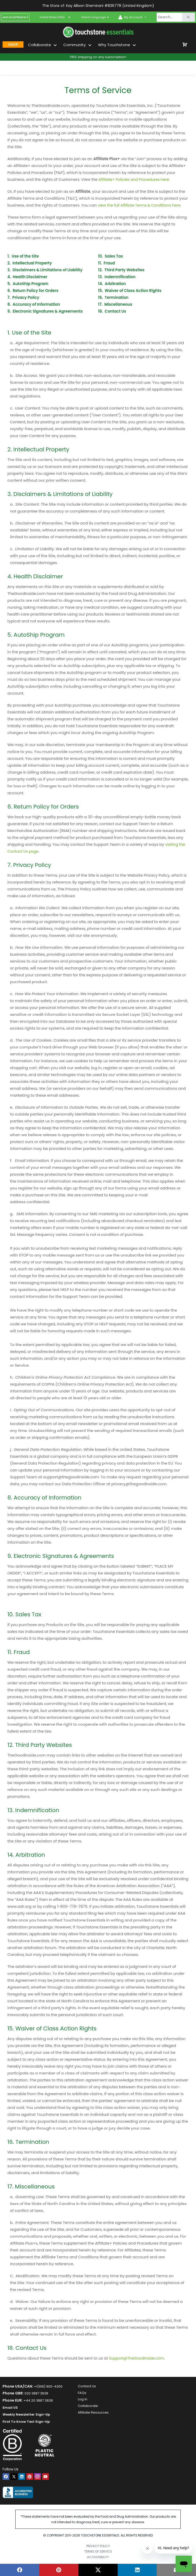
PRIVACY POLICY (98, 2546)
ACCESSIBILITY (98, 2557)
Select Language (93, 17)
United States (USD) (55, 17)
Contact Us (91, 2386)
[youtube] (45, 2476)
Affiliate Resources (97, 2414)
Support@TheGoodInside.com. (138, 2358)
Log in (86, 2400)
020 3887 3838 (37, 2393)
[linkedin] (21, 2476)
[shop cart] (184, 44)
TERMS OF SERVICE (98, 2551)
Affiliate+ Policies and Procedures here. (136, 179)
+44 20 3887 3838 (39, 2400)
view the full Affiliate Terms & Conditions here (140, 205)
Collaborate (91, 2407)
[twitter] (13, 2476)
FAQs (85, 2393)
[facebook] (6, 2476)
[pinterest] (29, 2476)
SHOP (13, 44)
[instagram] (37, 2476)
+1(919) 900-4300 (50, 2386)
